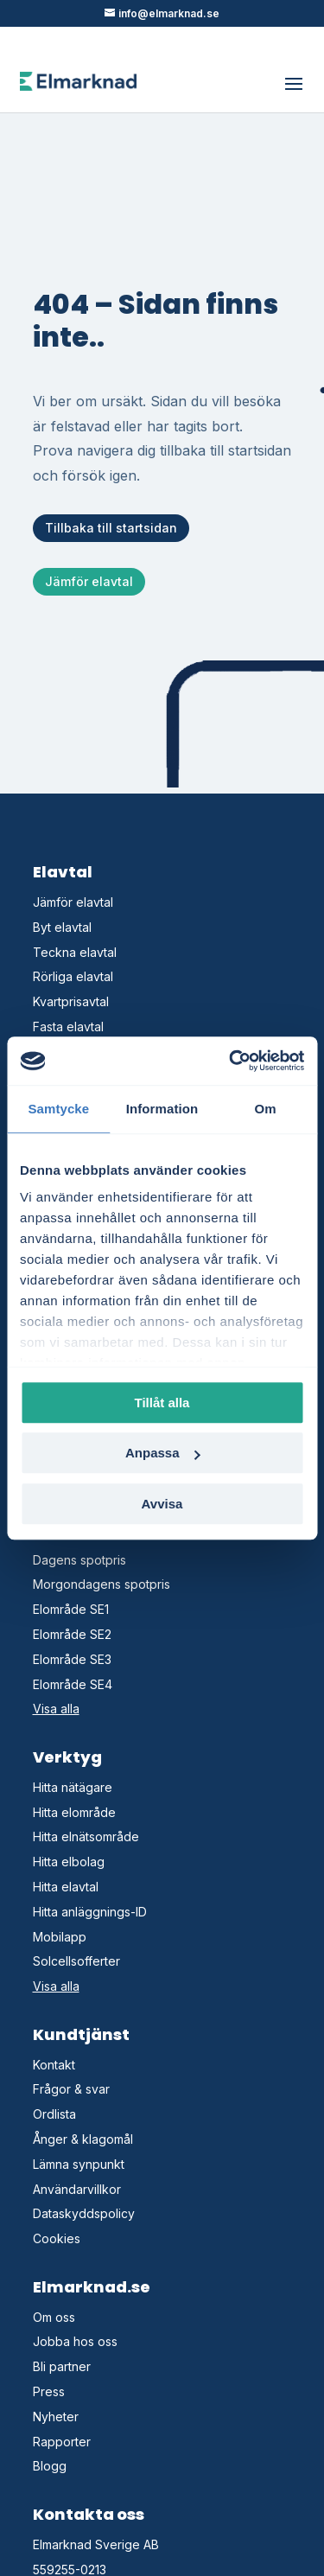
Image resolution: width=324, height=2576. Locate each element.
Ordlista (54, 2114)
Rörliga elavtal (73, 976)
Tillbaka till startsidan (111, 527)
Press (49, 2391)
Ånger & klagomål (83, 2139)
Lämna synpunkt (78, 2164)
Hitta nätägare (72, 1787)
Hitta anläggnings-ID (90, 1911)
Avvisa (162, 1503)
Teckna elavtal (75, 952)
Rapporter (62, 2441)
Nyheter (56, 2416)
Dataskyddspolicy (84, 2213)
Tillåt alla (162, 1402)
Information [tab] (162, 1108)
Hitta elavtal (65, 1886)
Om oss (54, 2317)
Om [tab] (265, 1108)
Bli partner (62, 2366)
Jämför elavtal (89, 581)
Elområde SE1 (71, 1609)
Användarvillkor (77, 2189)
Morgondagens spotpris (101, 1584)
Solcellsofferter (76, 1961)
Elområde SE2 (72, 1634)
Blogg (50, 2465)
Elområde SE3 (72, 1659)
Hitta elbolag (69, 1861)
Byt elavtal (62, 927)
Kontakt (54, 2064)
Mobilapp (59, 1936)
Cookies (56, 2238)
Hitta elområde (74, 1812)
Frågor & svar (71, 2089)
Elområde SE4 (72, 1684)
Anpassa (162, 1452)
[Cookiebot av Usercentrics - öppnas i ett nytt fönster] (230, 1060)
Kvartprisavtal (71, 1001)
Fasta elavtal (68, 1026)
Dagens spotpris (79, 1560)
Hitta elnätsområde (86, 1836)
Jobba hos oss (75, 2341)
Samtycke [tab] (58, 1108)
